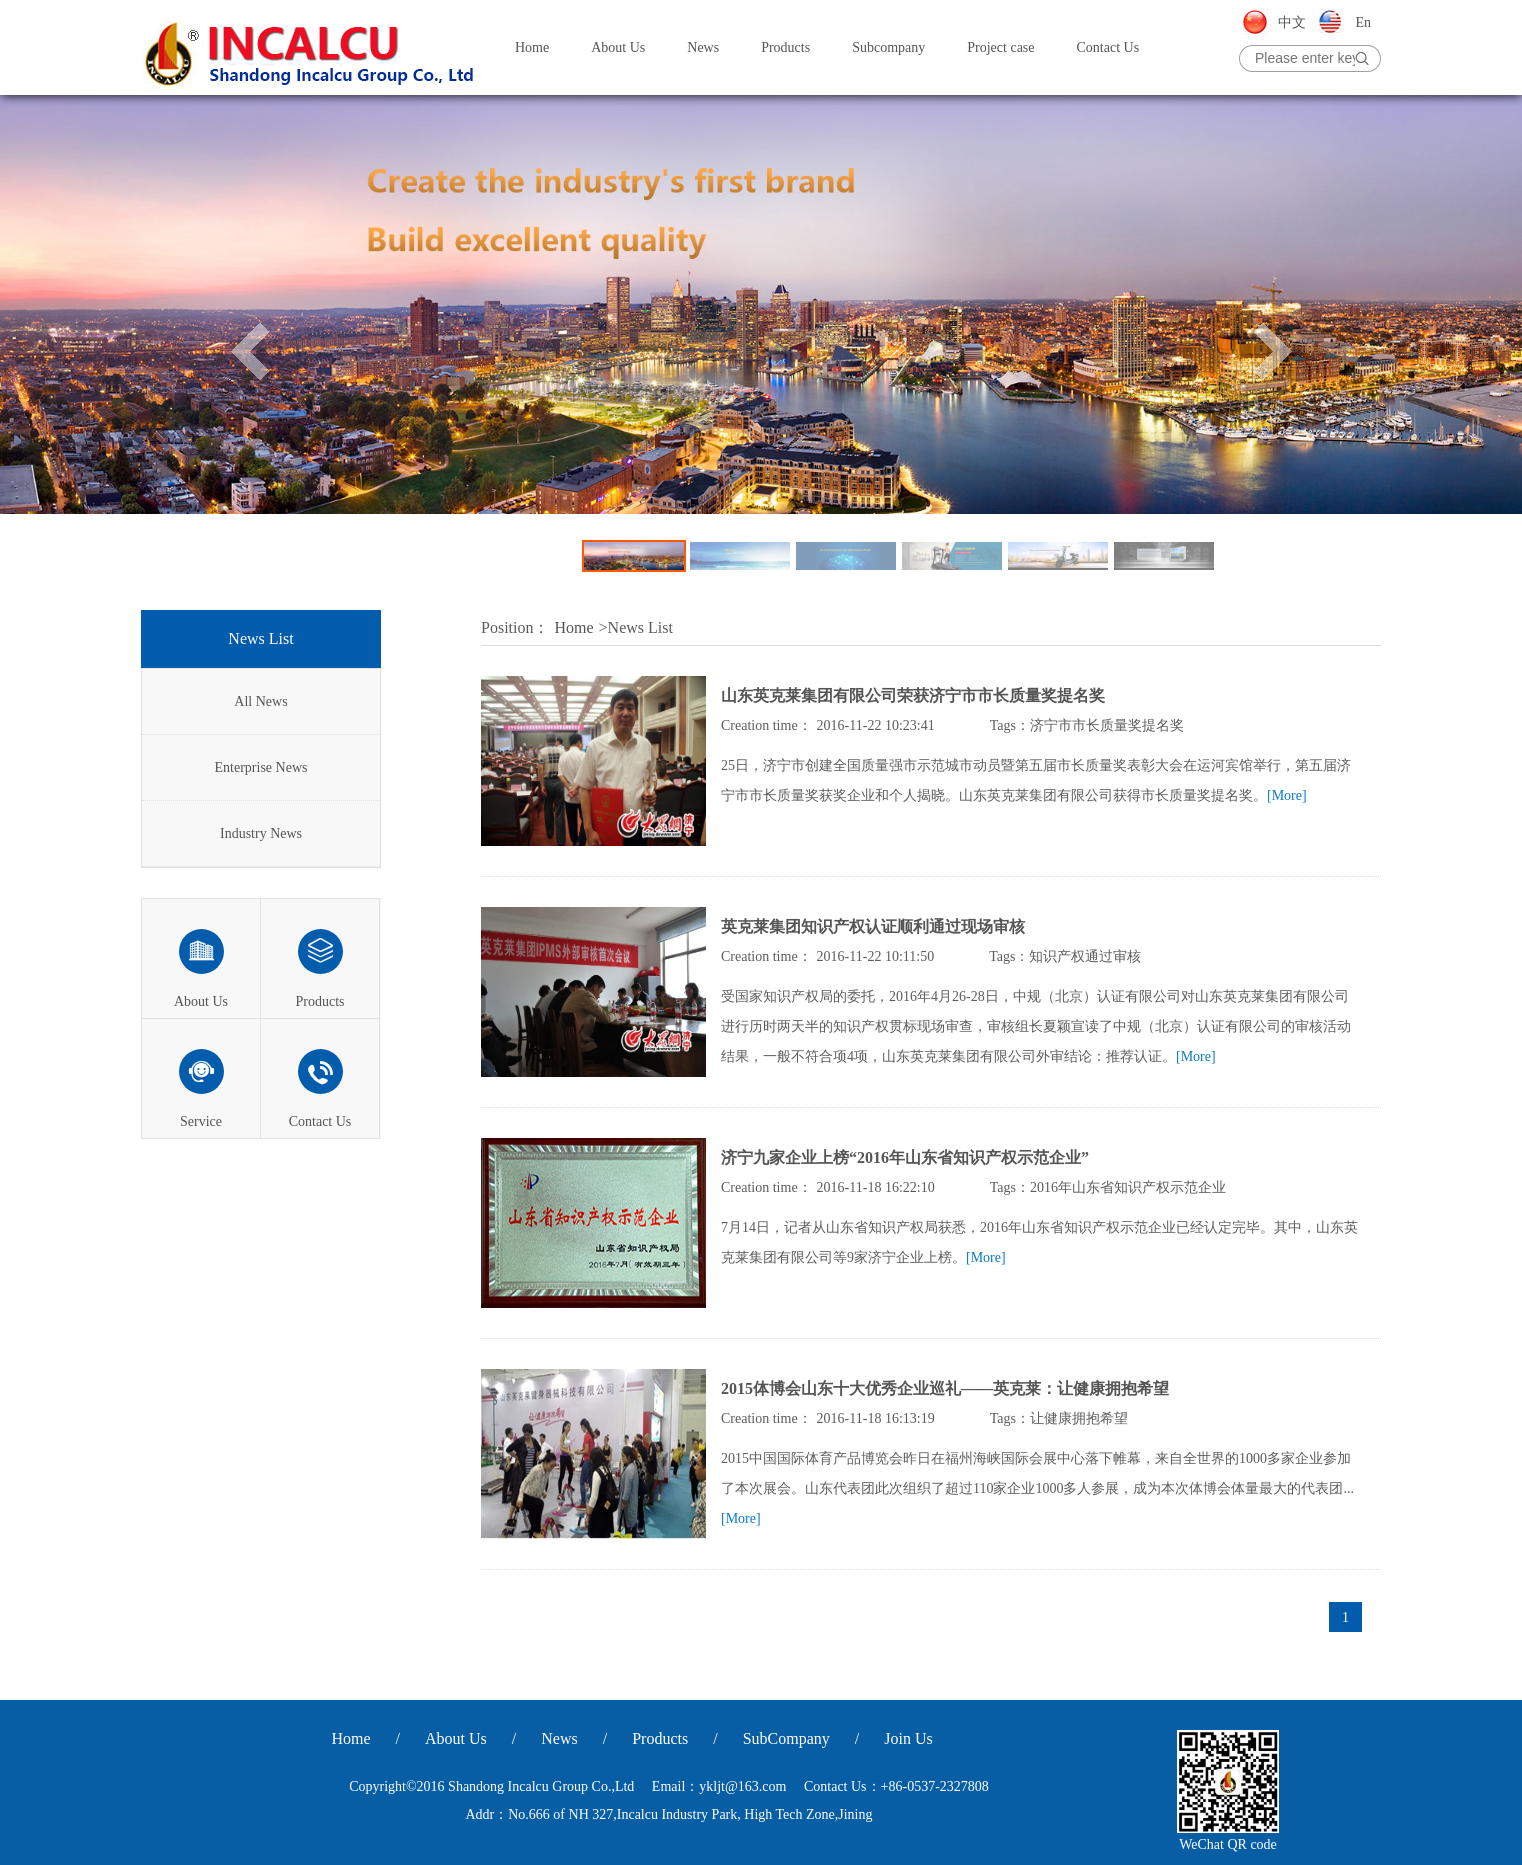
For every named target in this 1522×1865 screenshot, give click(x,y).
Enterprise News (261, 767)
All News (260, 701)
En (1363, 22)
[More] (1287, 795)
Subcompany (888, 47)
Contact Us (1108, 47)
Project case (1000, 47)
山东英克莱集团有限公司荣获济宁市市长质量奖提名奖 (913, 695)
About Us (618, 47)
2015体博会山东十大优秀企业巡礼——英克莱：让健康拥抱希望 (945, 1388)
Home (532, 47)
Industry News (261, 833)
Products (785, 47)
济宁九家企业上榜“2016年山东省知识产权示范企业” (905, 1157)
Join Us (908, 1738)
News (703, 47)
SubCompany (786, 1738)
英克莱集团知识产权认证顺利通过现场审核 (873, 926)
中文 (1292, 22)
